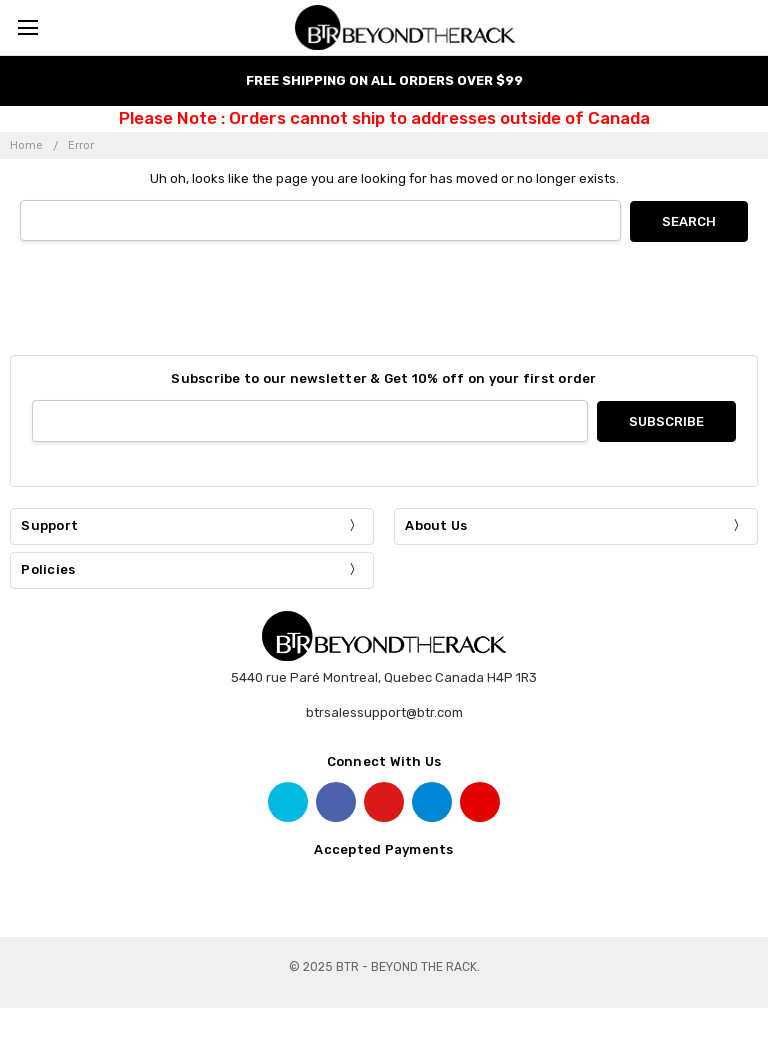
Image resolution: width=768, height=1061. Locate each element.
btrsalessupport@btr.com (384, 711)
